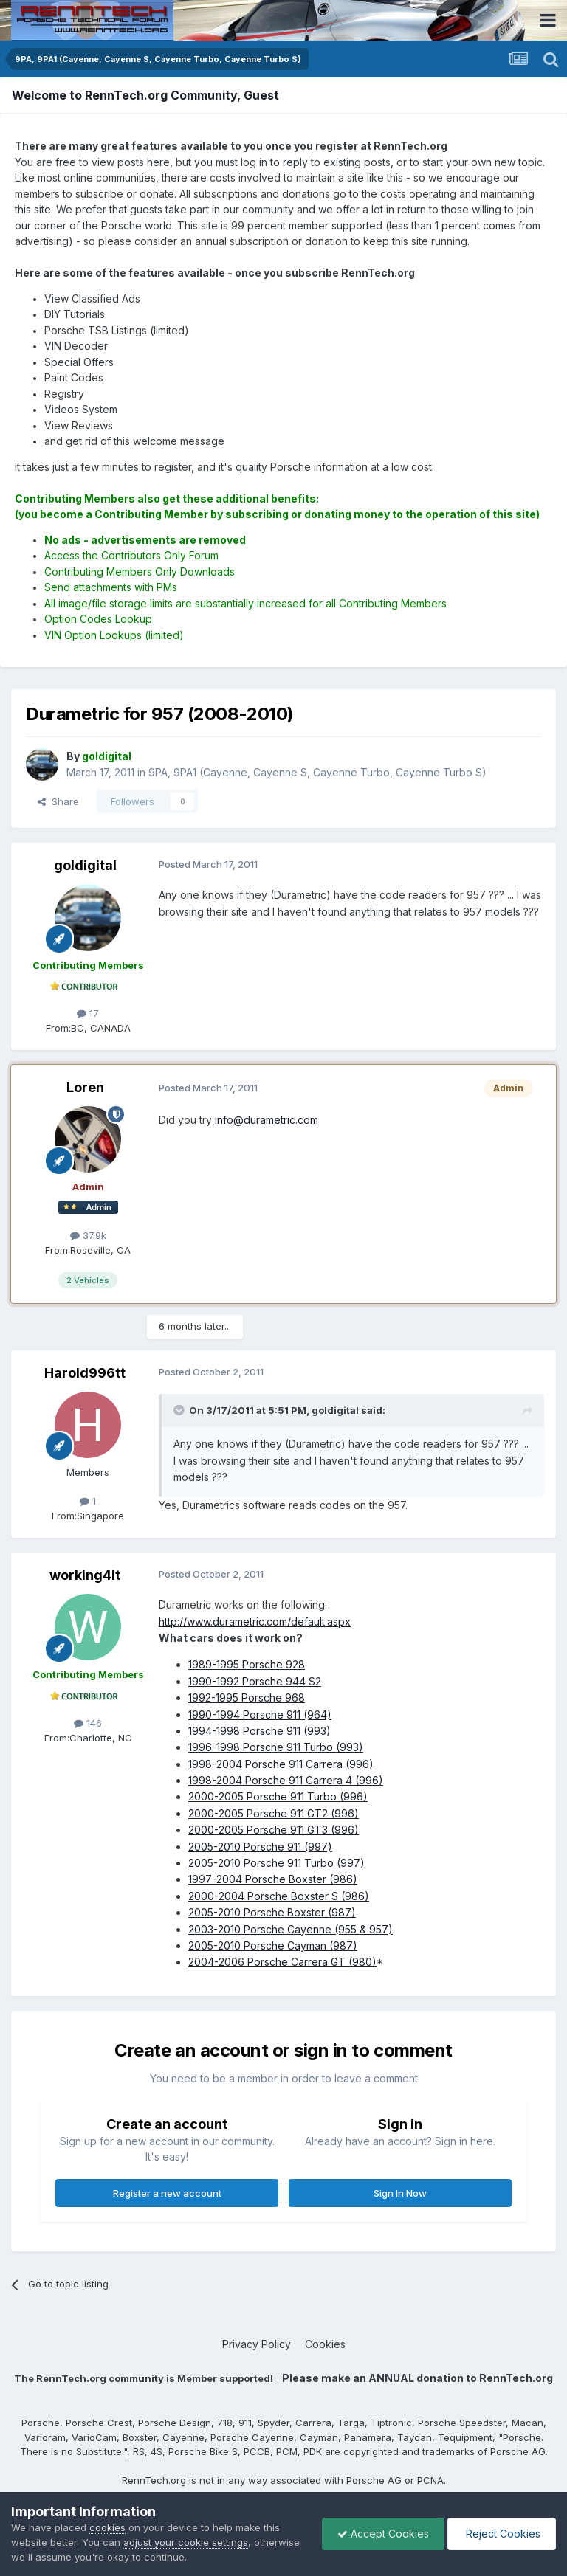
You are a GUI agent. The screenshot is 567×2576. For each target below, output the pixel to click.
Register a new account (167, 2193)
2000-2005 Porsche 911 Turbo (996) (278, 1796)
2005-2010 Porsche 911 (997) (260, 1846)
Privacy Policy (256, 2344)
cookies (107, 2527)
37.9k (88, 1235)
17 (88, 1013)
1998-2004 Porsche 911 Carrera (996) (281, 1764)
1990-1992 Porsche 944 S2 (254, 1681)
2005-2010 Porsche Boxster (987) (272, 1912)
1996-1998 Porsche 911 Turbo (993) (275, 1747)
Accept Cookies (383, 2533)
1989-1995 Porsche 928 (246, 1664)
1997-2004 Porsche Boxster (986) (272, 1879)
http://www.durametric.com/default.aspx (255, 1621)
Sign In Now (400, 2193)
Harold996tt (85, 1373)
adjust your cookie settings (185, 2542)
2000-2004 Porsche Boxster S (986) (278, 1896)
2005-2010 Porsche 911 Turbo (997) (276, 1863)
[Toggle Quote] (180, 1410)
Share (58, 801)
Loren (85, 1087)
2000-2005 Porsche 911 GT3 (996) (273, 1829)
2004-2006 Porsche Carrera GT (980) (282, 1961)
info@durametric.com (266, 1119)
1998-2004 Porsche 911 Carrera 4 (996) (285, 1780)
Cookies (325, 2344)
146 (88, 1723)
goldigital (85, 865)
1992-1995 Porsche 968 (246, 1697)
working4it (84, 1575)
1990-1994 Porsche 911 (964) (259, 1714)
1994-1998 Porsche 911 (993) (259, 1730)
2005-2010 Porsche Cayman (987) (272, 1945)
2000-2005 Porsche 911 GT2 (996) (273, 1813)
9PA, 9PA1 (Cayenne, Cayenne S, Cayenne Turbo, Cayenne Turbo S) (317, 772)
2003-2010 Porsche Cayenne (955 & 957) (290, 1929)
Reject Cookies (501, 2533)
